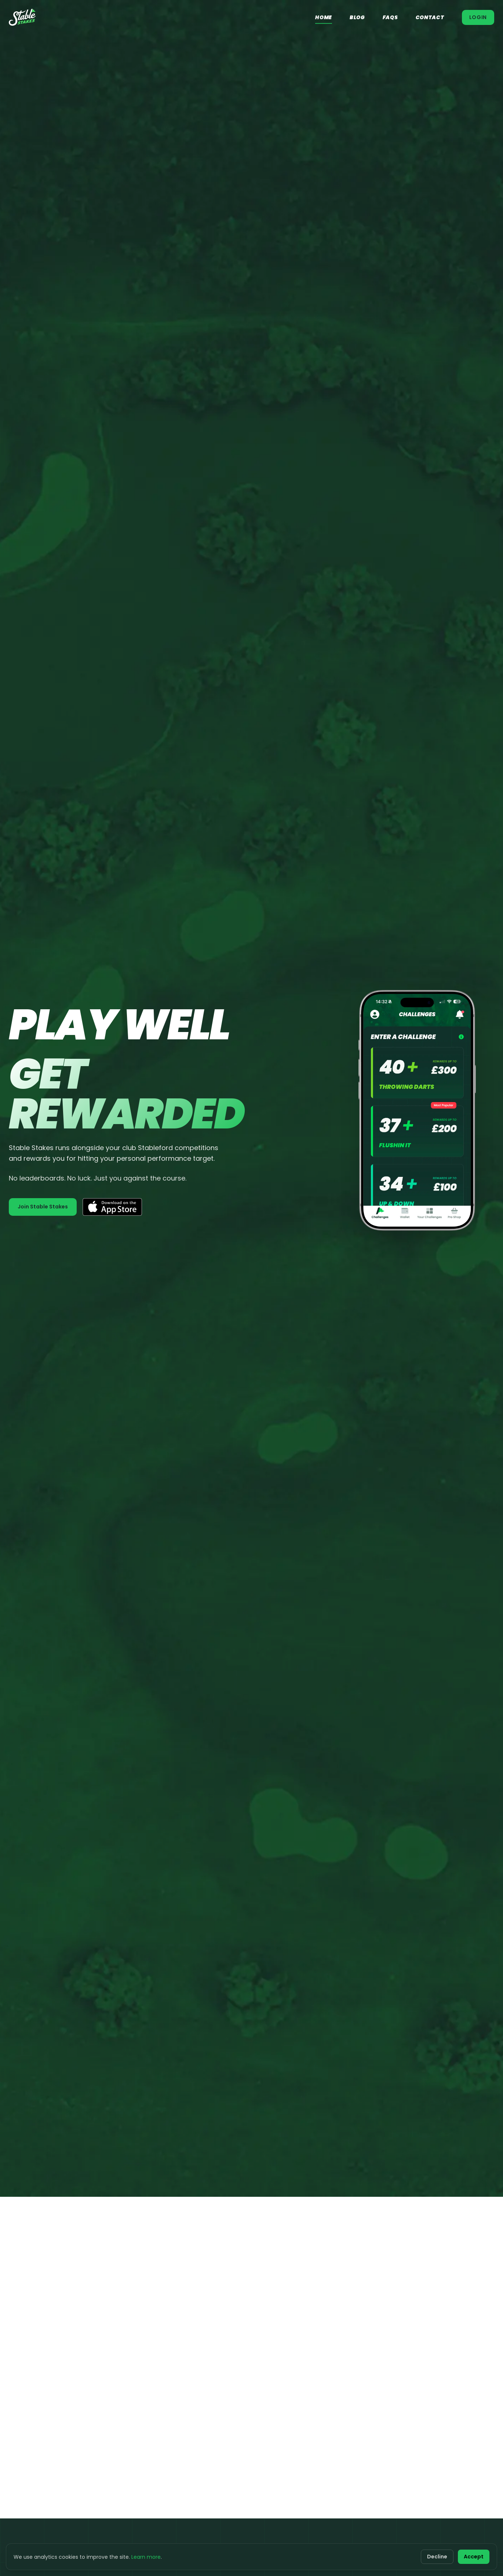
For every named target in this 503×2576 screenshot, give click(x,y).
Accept (474, 2556)
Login (478, 17)
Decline (437, 2556)
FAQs (390, 17)
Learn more (146, 2557)
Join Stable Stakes (43, 1206)
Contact (430, 17)
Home (323, 17)
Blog (357, 17)
